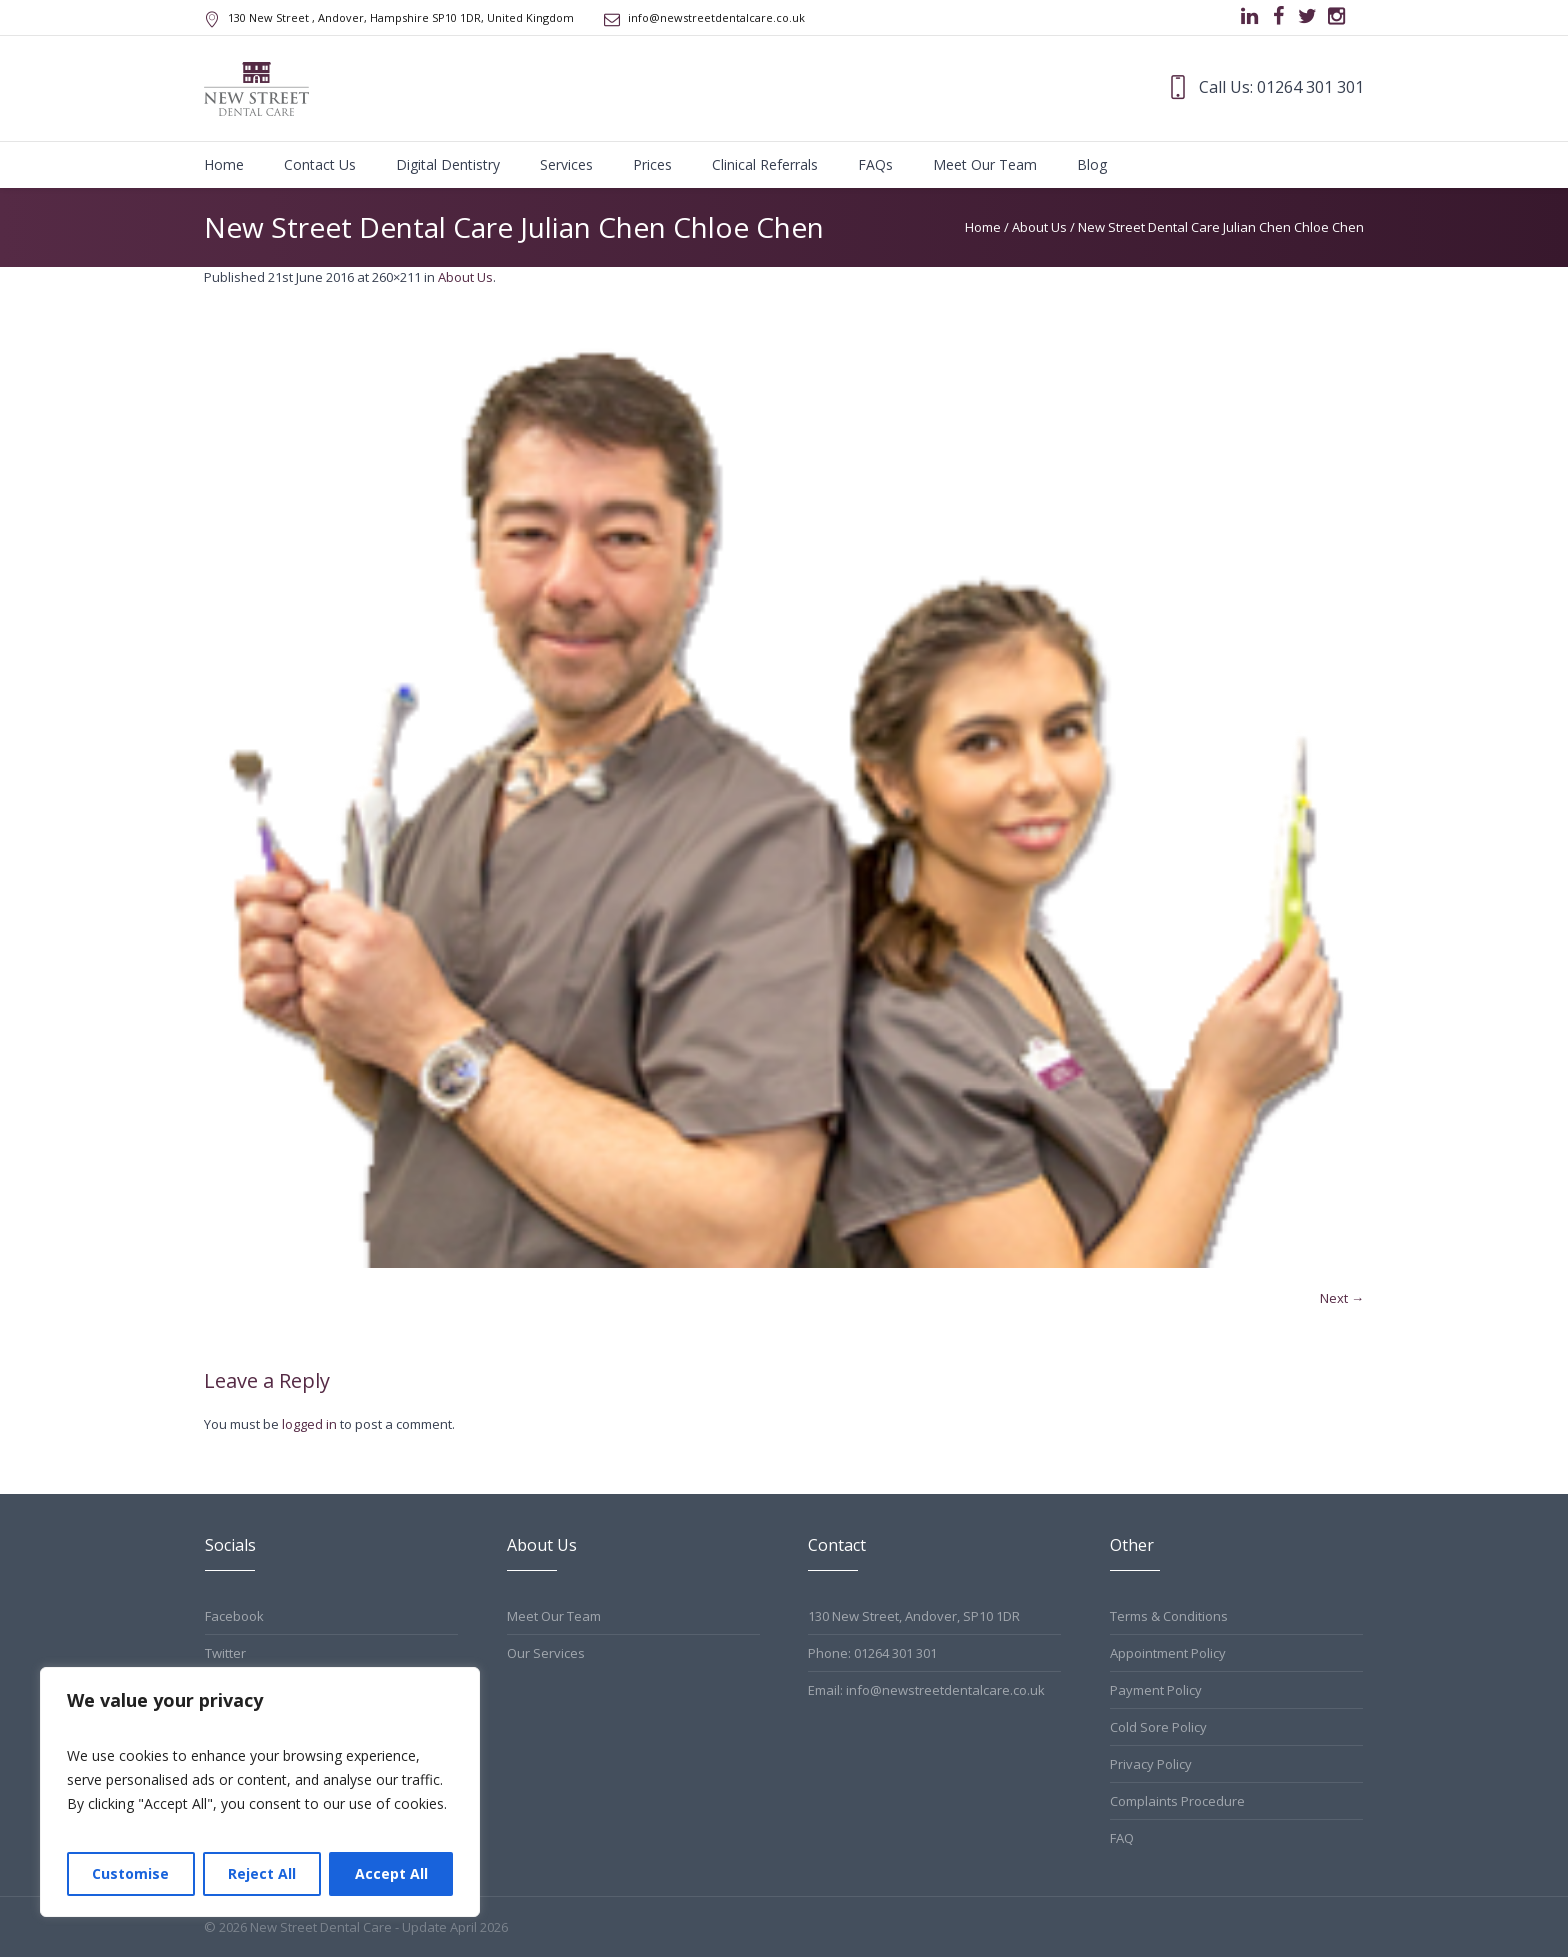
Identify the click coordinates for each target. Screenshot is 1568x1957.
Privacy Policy (1151, 1764)
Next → (1342, 1298)
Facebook (234, 1616)
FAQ (1122, 1838)
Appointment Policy (1168, 1653)
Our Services (546, 1653)
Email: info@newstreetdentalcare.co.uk (926, 1690)
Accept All (391, 1873)
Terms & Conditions (1169, 1616)
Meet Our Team (554, 1616)
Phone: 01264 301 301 (872, 1653)
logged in (309, 1424)
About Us (1039, 227)
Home (983, 227)
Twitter (225, 1653)
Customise (130, 1873)
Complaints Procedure (1177, 1801)
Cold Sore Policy (1158, 1727)
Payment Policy (1156, 1690)
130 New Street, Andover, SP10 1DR (914, 1616)
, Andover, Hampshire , (401, 17)
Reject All (262, 1873)
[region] (260, 1792)
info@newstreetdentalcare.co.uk (716, 17)
